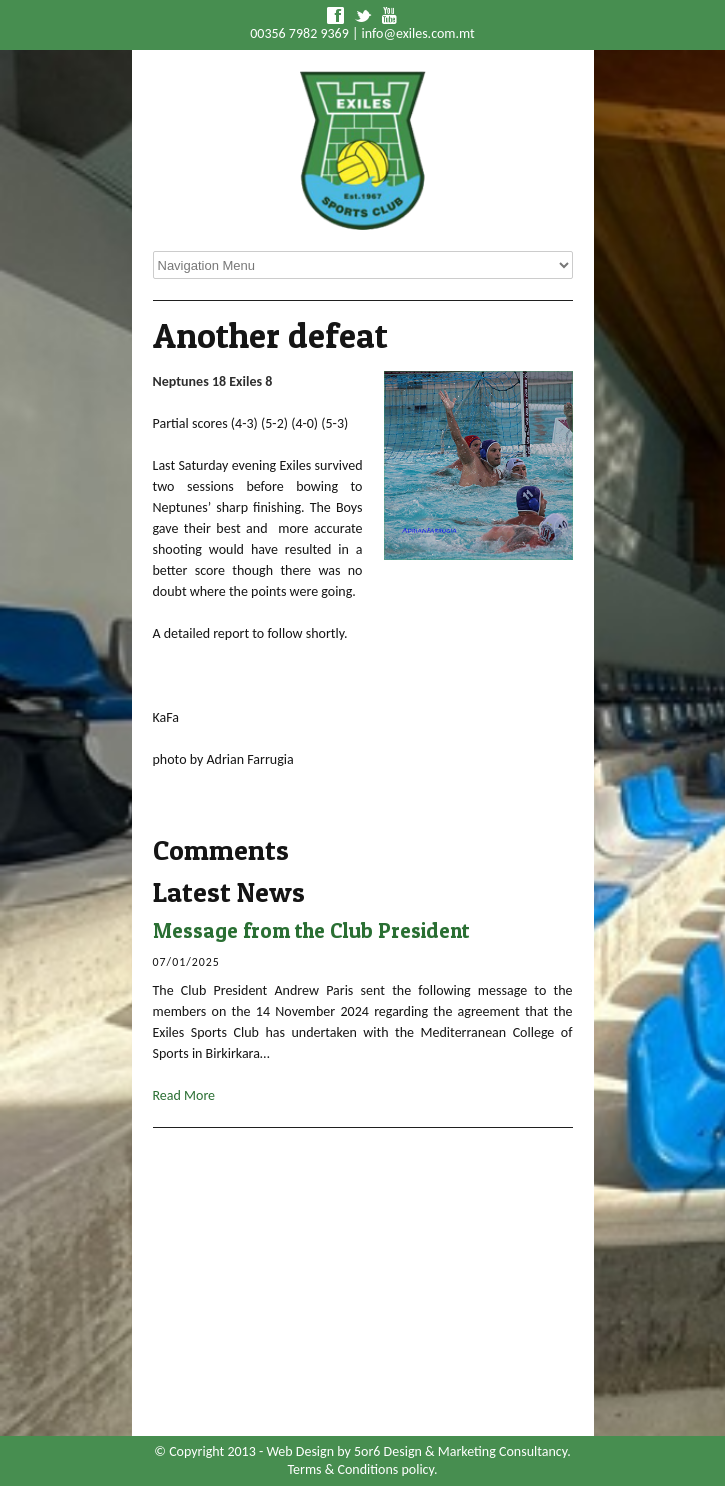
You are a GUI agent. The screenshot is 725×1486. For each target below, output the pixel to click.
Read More (184, 1095)
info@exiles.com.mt (418, 33)
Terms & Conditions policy (361, 1469)
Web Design (300, 1451)
